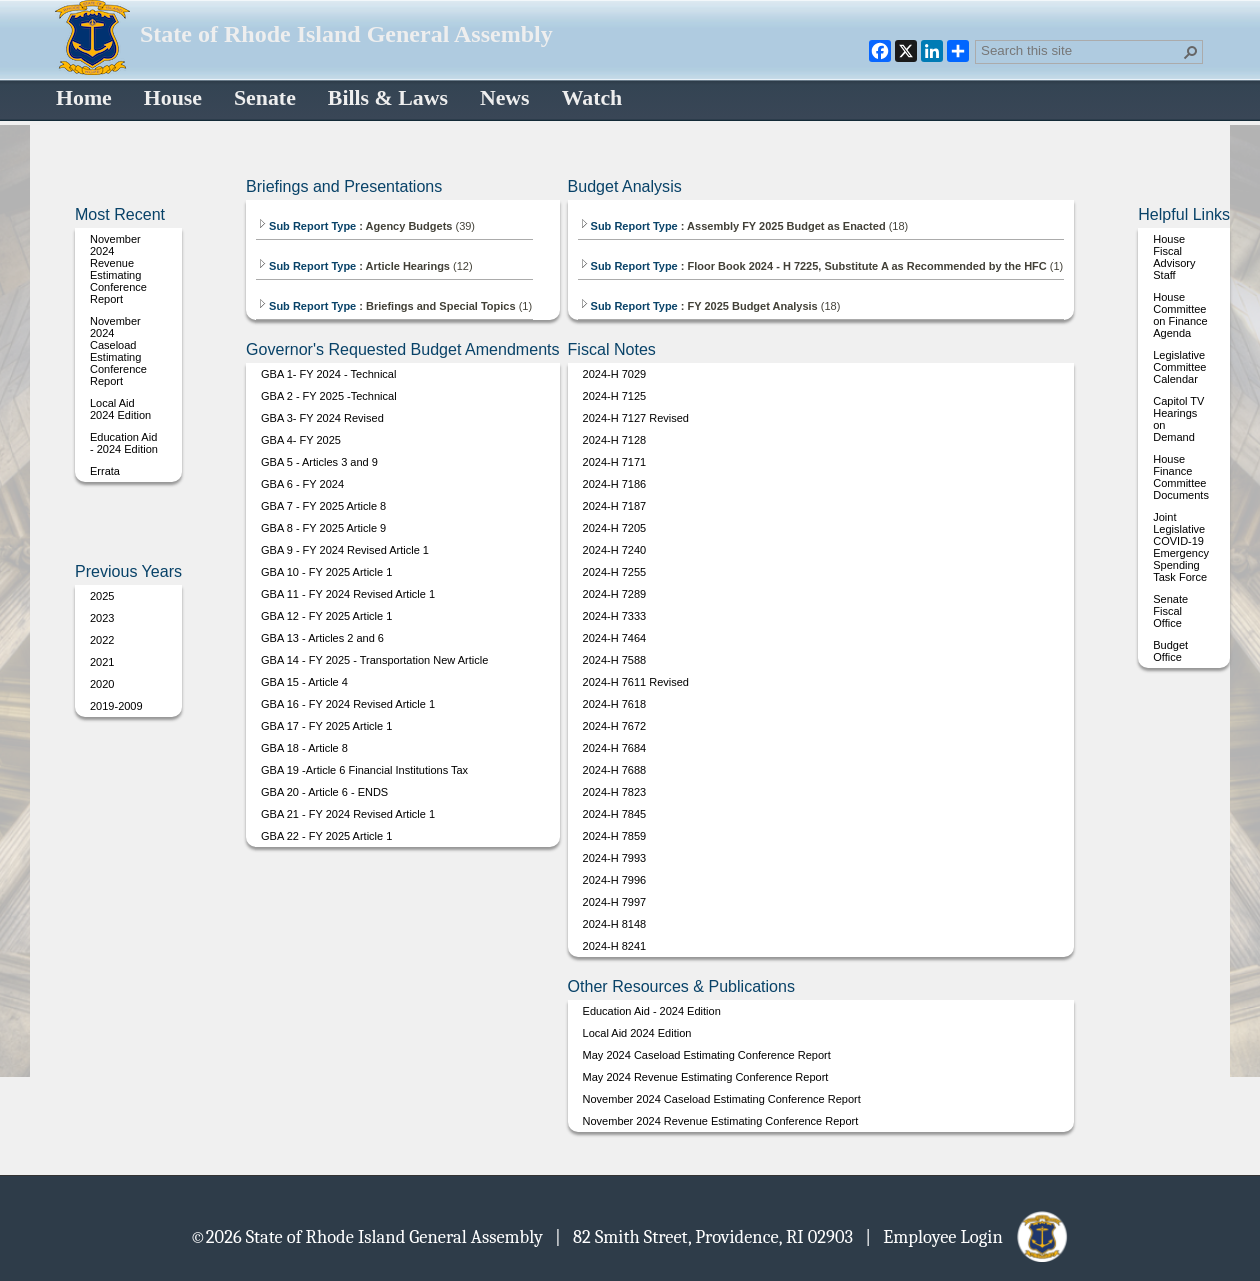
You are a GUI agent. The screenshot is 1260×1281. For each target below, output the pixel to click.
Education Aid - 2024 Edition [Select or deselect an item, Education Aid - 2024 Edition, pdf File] (124, 443)
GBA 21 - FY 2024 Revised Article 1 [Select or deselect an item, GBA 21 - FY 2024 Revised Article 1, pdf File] (348, 814)
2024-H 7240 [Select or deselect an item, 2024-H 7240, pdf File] (615, 550)
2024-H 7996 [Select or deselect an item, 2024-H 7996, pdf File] (615, 880)
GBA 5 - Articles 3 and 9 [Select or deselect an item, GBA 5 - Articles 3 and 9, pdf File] (319, 462)
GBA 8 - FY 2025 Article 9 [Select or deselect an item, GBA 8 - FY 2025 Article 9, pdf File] (323, 528)
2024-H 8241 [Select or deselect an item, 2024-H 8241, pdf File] (615, 946)
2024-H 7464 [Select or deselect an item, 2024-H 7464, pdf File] (615, 638)
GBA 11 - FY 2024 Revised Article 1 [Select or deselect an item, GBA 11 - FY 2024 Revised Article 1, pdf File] (348, 594)
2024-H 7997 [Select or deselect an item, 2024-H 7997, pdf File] (615, 902)
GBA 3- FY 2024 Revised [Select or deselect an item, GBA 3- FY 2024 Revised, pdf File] (322, 418)
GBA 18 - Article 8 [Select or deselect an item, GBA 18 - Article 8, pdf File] (304, 748)
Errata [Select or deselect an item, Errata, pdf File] (105, 471)
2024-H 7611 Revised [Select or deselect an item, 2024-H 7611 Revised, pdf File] (636, 682)
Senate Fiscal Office (1170, 611)
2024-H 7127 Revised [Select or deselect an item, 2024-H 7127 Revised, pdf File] (636, 418)
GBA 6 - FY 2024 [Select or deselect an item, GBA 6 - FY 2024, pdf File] (302, 484)
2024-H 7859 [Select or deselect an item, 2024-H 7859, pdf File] (615, 836)
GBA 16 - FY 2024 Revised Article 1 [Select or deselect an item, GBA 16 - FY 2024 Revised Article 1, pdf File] (348, 704)
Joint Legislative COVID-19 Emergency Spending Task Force (1181, 547)
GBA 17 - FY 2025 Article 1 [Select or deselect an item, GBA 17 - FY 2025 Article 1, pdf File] (326, 726)
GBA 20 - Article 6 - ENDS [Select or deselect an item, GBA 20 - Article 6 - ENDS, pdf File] (324, 792)
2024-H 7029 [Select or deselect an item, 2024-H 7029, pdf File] (615, 374)
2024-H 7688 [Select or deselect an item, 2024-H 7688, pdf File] (615, 770)
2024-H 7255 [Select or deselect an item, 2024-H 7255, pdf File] (615, 572)
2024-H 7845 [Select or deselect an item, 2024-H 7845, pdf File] (615, 814)
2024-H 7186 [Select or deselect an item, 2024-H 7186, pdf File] (615, 484)
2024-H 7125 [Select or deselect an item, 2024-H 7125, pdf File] (615, 396)
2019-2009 (116, 706)
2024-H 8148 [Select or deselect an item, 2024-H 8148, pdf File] (615, 924)
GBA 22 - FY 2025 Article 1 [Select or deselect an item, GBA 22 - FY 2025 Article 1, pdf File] (326, 836)
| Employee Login (967, 1236)
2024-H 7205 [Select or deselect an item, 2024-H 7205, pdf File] (615, 528)
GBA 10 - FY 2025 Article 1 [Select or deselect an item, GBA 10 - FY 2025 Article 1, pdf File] (326, 572)
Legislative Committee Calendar (1179, 367)
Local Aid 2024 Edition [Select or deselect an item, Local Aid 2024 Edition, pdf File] (120, 409)
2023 (102, 618)
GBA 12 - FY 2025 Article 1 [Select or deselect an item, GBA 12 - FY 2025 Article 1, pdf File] (326, 616)
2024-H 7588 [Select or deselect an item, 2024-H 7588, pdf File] (615, 660)
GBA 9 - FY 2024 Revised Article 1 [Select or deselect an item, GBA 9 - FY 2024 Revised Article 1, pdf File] (345, 550)
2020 (102, 684)
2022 (102, 640)
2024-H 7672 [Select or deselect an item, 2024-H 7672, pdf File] (615, 726)
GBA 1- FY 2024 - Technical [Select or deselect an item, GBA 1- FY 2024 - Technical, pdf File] (328, 374)
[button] (1191, 52)
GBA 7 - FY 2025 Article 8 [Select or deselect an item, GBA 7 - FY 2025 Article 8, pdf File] (323, 506)
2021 (102, 662)
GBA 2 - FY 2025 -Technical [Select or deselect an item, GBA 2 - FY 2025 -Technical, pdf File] (329, 396)
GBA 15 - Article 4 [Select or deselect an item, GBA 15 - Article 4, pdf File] (304, 682)
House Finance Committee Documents (1181, 477)
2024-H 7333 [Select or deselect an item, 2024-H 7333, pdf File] (615, 616)
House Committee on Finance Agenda (1180, 315)
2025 (102, 596)
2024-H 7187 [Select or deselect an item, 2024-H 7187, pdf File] (615, 506)
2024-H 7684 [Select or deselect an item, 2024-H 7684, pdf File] (615, 748)
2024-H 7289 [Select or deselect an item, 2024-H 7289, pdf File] (615, 594)
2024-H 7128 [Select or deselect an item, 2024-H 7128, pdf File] (615, 440)
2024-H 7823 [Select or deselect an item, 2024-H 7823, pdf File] (615, 792)
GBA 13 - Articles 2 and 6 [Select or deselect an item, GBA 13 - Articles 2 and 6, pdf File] (322, 638)
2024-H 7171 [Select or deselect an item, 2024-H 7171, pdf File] (615, 462)
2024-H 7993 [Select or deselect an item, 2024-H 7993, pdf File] (615, 858)
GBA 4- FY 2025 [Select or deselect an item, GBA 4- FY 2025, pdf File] (301, 440)
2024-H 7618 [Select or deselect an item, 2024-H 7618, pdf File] (615, 704)
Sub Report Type (306, 226)
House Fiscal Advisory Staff (1174, 257)
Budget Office (1170, 651)
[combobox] (1081, 50)
